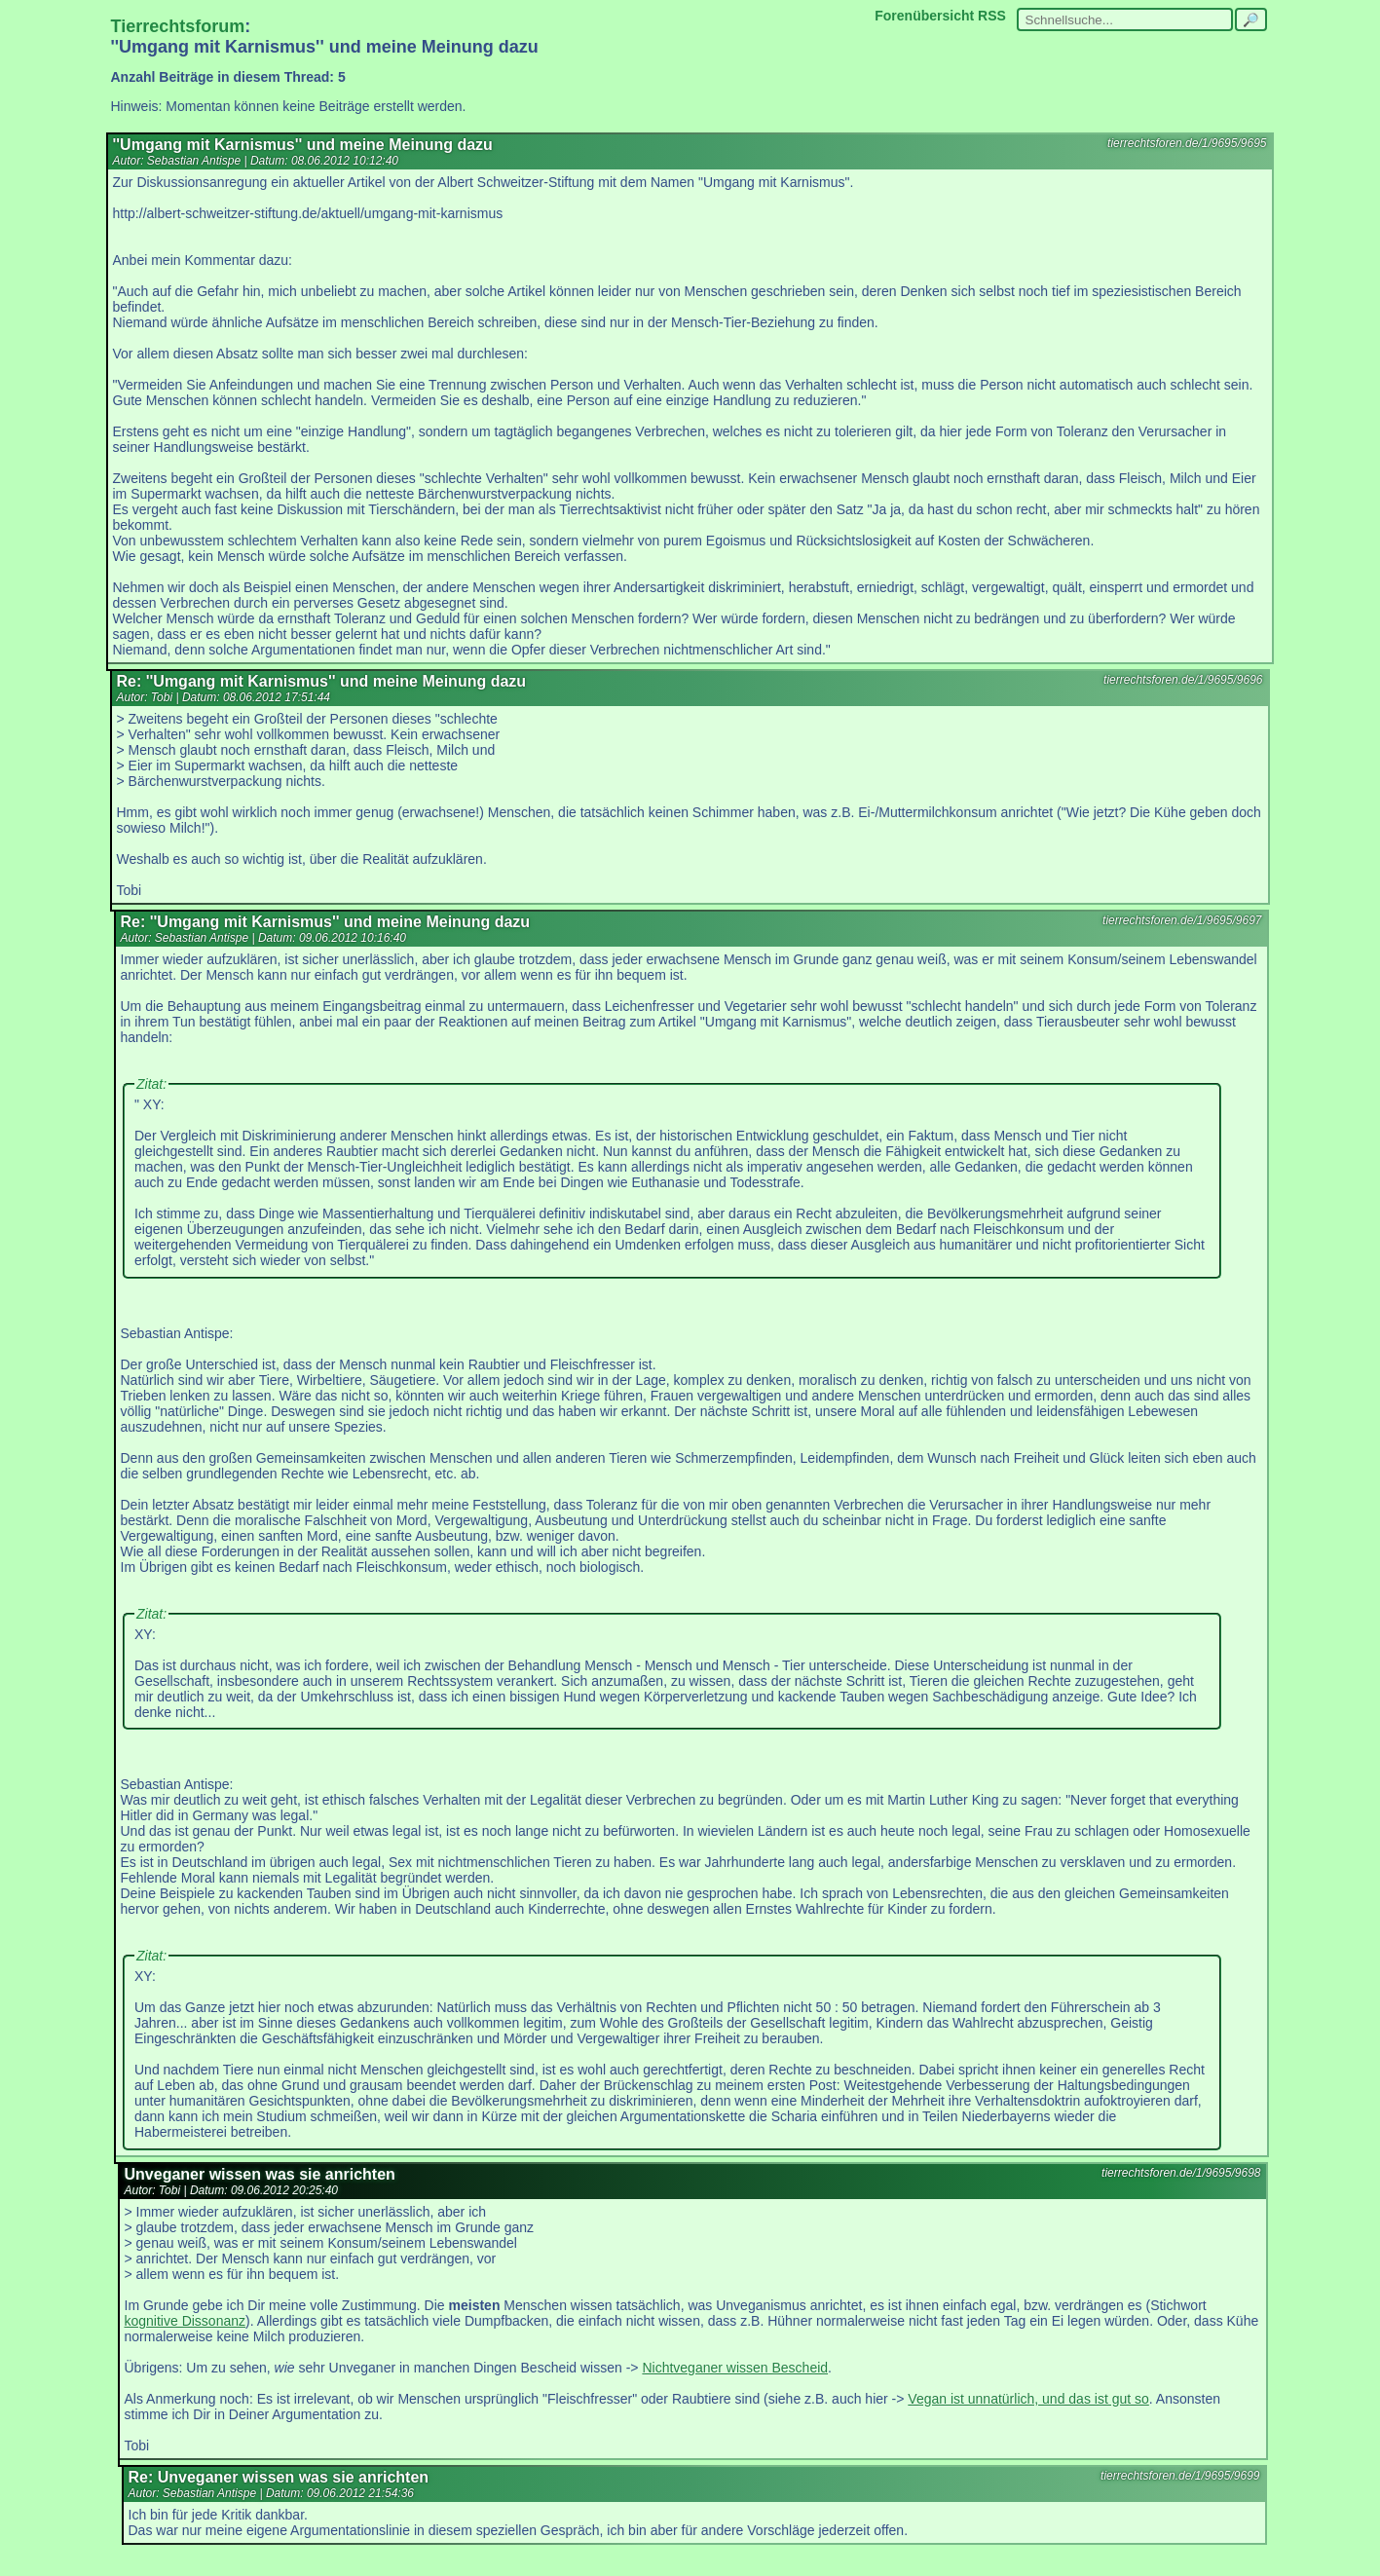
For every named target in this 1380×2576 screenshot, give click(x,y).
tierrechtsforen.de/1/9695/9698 (1180, 2173)
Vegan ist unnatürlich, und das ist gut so (1028, 2399)
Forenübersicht (924, 15)
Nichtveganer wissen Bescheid (735, 2367)
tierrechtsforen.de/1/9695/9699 (1179, 2476)
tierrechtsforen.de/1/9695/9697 (1181, 920)
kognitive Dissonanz (185, 2321)
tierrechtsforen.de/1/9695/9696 (1182, 680)
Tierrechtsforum (178, 26)
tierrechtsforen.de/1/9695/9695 (1186, 143)
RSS (992, 15)
